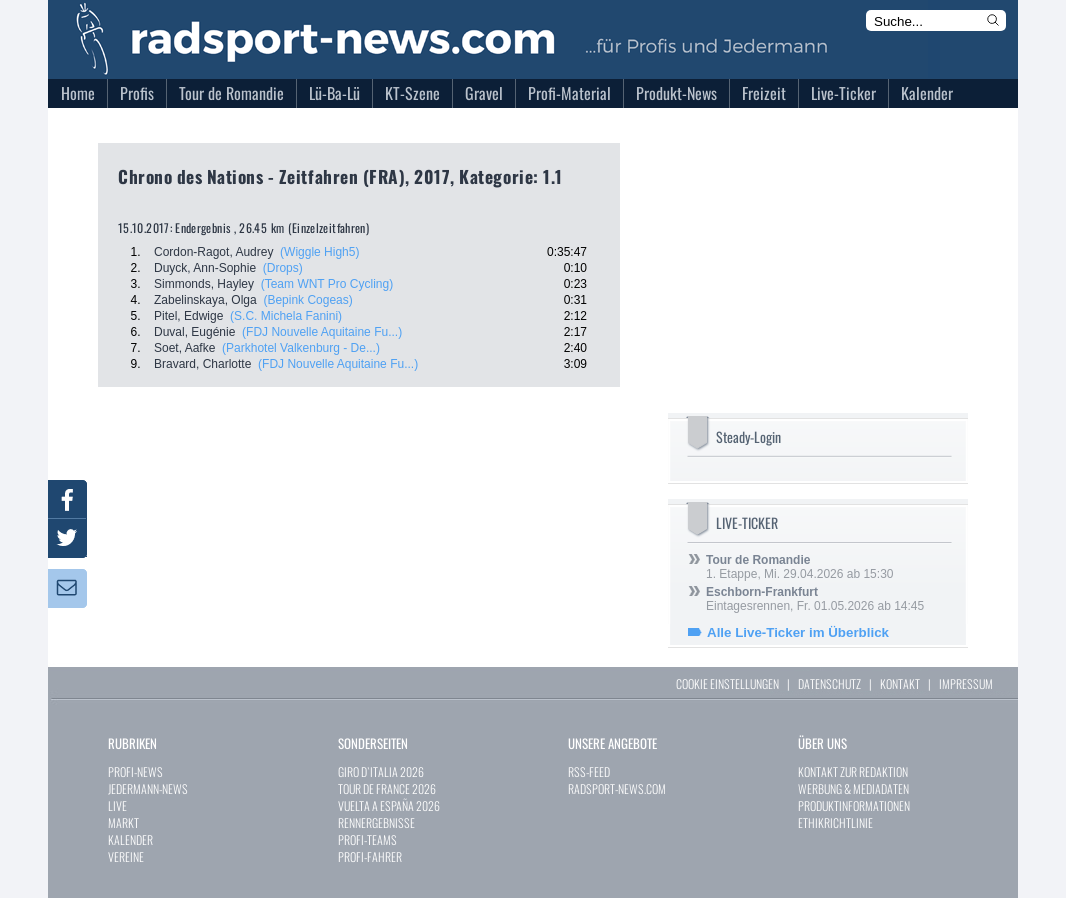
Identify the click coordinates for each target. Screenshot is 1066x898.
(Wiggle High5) (319, 252)
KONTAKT (900, 683)
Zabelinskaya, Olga (205, 300)
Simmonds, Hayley (204, 284)
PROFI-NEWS (135, 771)
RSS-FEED (589, 771)
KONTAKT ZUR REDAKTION (853, 771)
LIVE (117, 805)
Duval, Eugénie (194, 332)
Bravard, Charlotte (202, 364)
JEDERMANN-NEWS (148, 788)
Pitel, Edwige (188, 316)
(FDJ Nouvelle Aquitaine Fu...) (322, 332)
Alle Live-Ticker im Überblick (798, 632)
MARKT (123, 822)
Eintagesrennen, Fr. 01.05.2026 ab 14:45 (815, 599)
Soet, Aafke (184, 348)
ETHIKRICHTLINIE (835, 822)
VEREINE (126, 856)
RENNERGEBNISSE (376, 822)
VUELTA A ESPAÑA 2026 (389, 805)
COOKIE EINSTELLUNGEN (727, 683)
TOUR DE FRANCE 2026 (387, 788)
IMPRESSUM (966, 683)
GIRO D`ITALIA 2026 (381, 771)
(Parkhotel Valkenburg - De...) (301, 348)
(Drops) (283, 268)
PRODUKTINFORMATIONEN (854, 805)
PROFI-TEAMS (367, 839)
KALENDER (130, 839)
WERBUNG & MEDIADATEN (853, 788)
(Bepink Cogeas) (307, 300)
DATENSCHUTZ (829, 683)
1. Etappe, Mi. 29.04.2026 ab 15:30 (799, 567)
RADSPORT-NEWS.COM (617, 788)
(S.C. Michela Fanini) (286, 316)
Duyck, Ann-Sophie (205, 268)
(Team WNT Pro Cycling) (327, 284)
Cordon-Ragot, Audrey (213, 252)
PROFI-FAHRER (370, 856)
